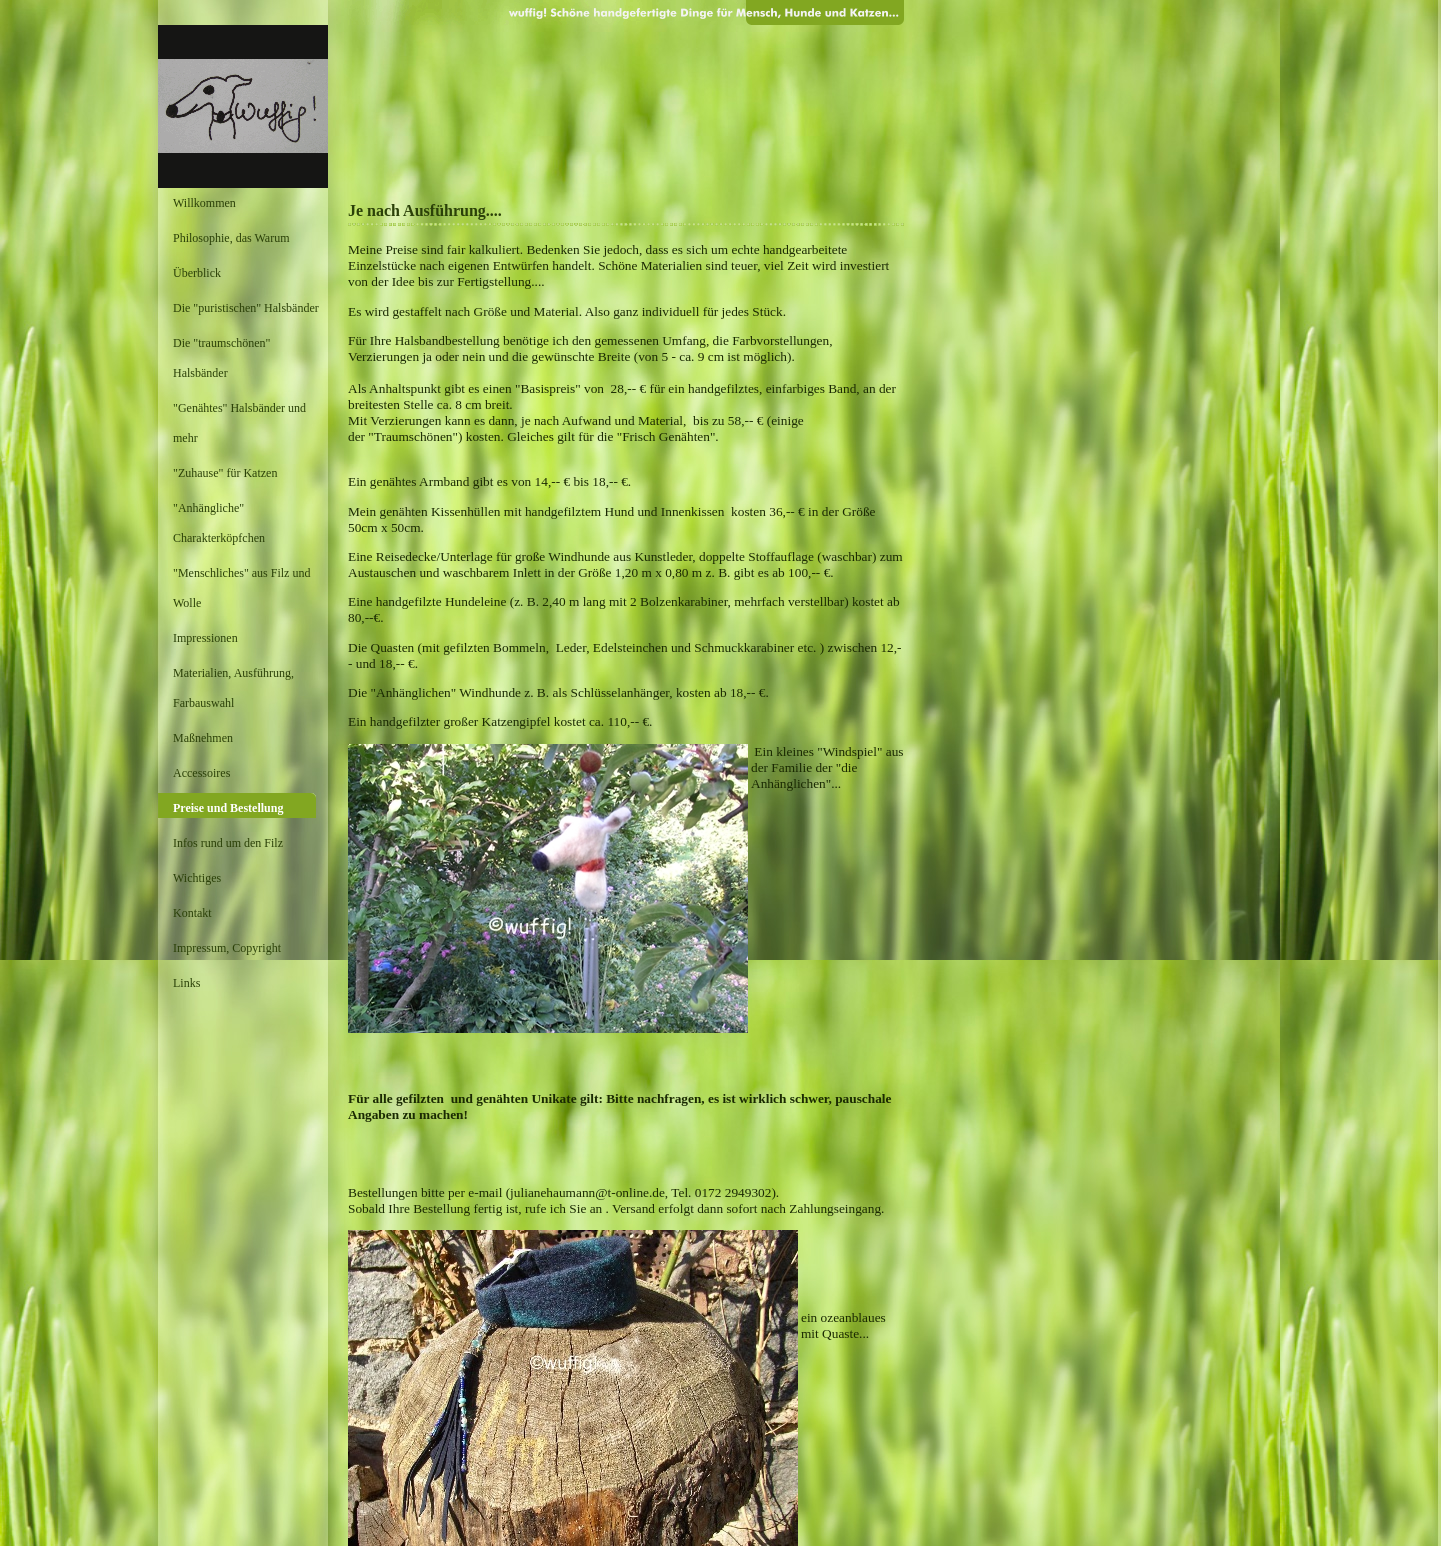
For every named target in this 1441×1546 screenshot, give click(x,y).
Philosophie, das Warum (231, 238)
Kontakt (192, 913)
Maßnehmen (203, 738)
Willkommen (204, 203)
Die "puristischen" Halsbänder (246, 308)
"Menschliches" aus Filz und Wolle (241, 588)
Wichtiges (197, 878)
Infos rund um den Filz (228, 843)
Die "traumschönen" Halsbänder (221, 358)
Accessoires (201, 773)
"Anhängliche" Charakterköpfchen (219, 523)
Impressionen (205, 638)
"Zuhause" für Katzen (225, 473)
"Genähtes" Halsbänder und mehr (239, 423)
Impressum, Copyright (227, 948)
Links (186, 983)
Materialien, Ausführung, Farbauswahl (233, 688)
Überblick (197, 273)
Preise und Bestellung (228, 808)
